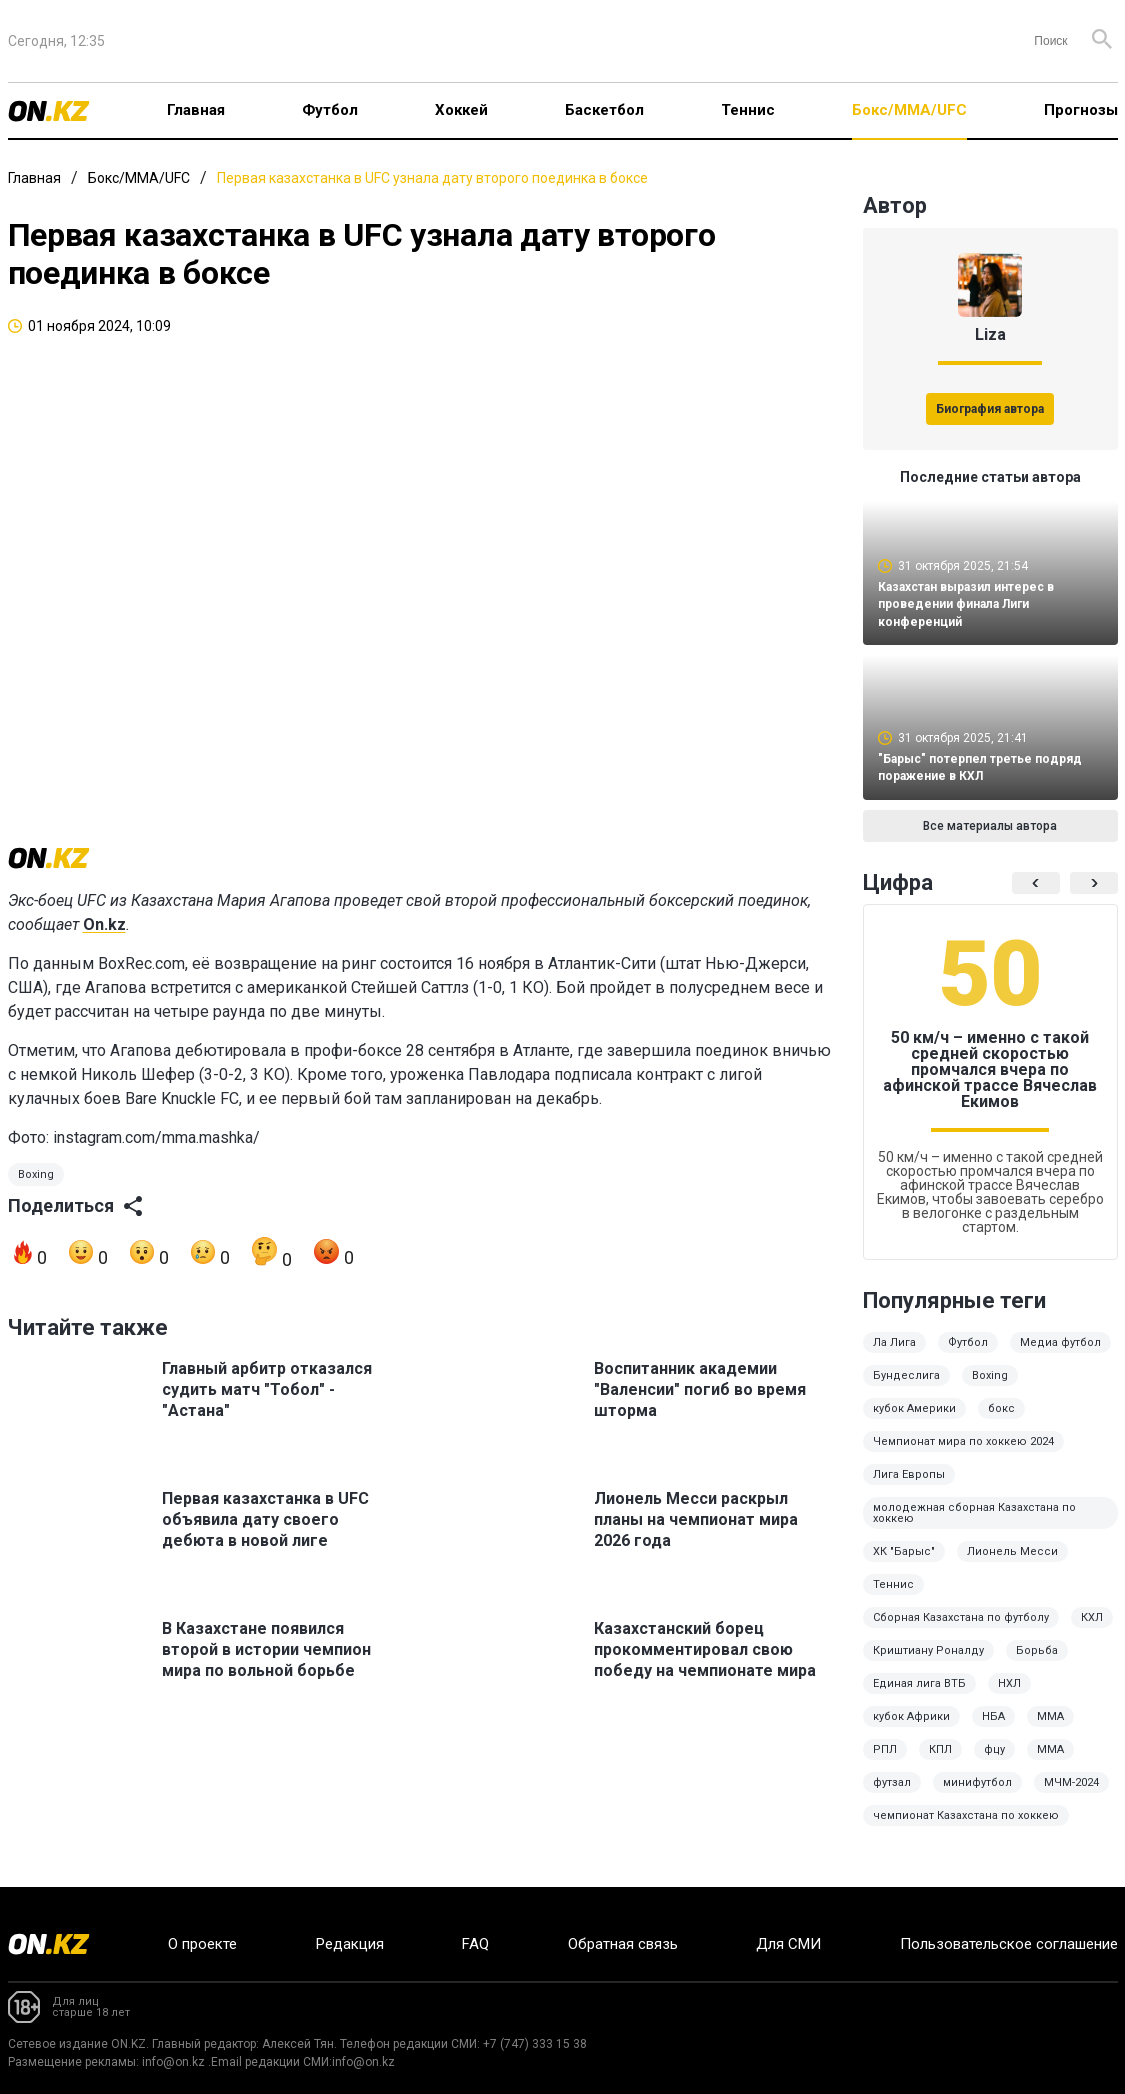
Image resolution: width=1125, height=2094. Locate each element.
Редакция (350, 1944)
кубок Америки (914, 1422)
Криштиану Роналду (928, 1664)
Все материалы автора (990, 840)
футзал (892, 1796)
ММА (1050, 1730)
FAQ (475, 1944)
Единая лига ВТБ (919, 1697)
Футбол (330, 110)
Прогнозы (1081, 110)
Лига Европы (909, 1488)
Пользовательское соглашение (1009, 1944)
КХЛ (1092, 1631)
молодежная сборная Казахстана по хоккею (974, 1527)
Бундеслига (906, 1389)
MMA (1050, 1763)
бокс (1001, 1422)
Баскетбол (604, 110)
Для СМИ (788, 1944)
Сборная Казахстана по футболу (961, 1631)
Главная (196, 110)
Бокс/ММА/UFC (909, 110)
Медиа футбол (1060, 1356)
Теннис (748, 110)
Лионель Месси (1012, 1565)
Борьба (1037, 1664)
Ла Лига (894, 1356)
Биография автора (990, 409)
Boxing (36, 1197)
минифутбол (977, 1796)
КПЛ (940, 1763)
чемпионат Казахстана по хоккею (966, 1829)
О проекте (202, 1944)
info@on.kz (173, 2062)
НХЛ (1009, 1697)
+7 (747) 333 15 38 (535, 2044)
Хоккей (461, 110)
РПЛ (885, 1763)
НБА (993, 1730)
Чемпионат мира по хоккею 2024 (963, 1455)
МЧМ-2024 (1071, 1796)
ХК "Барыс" (904, 1565)
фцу (994, 1763)
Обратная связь (623, 1944)
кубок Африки (911, 1730)
